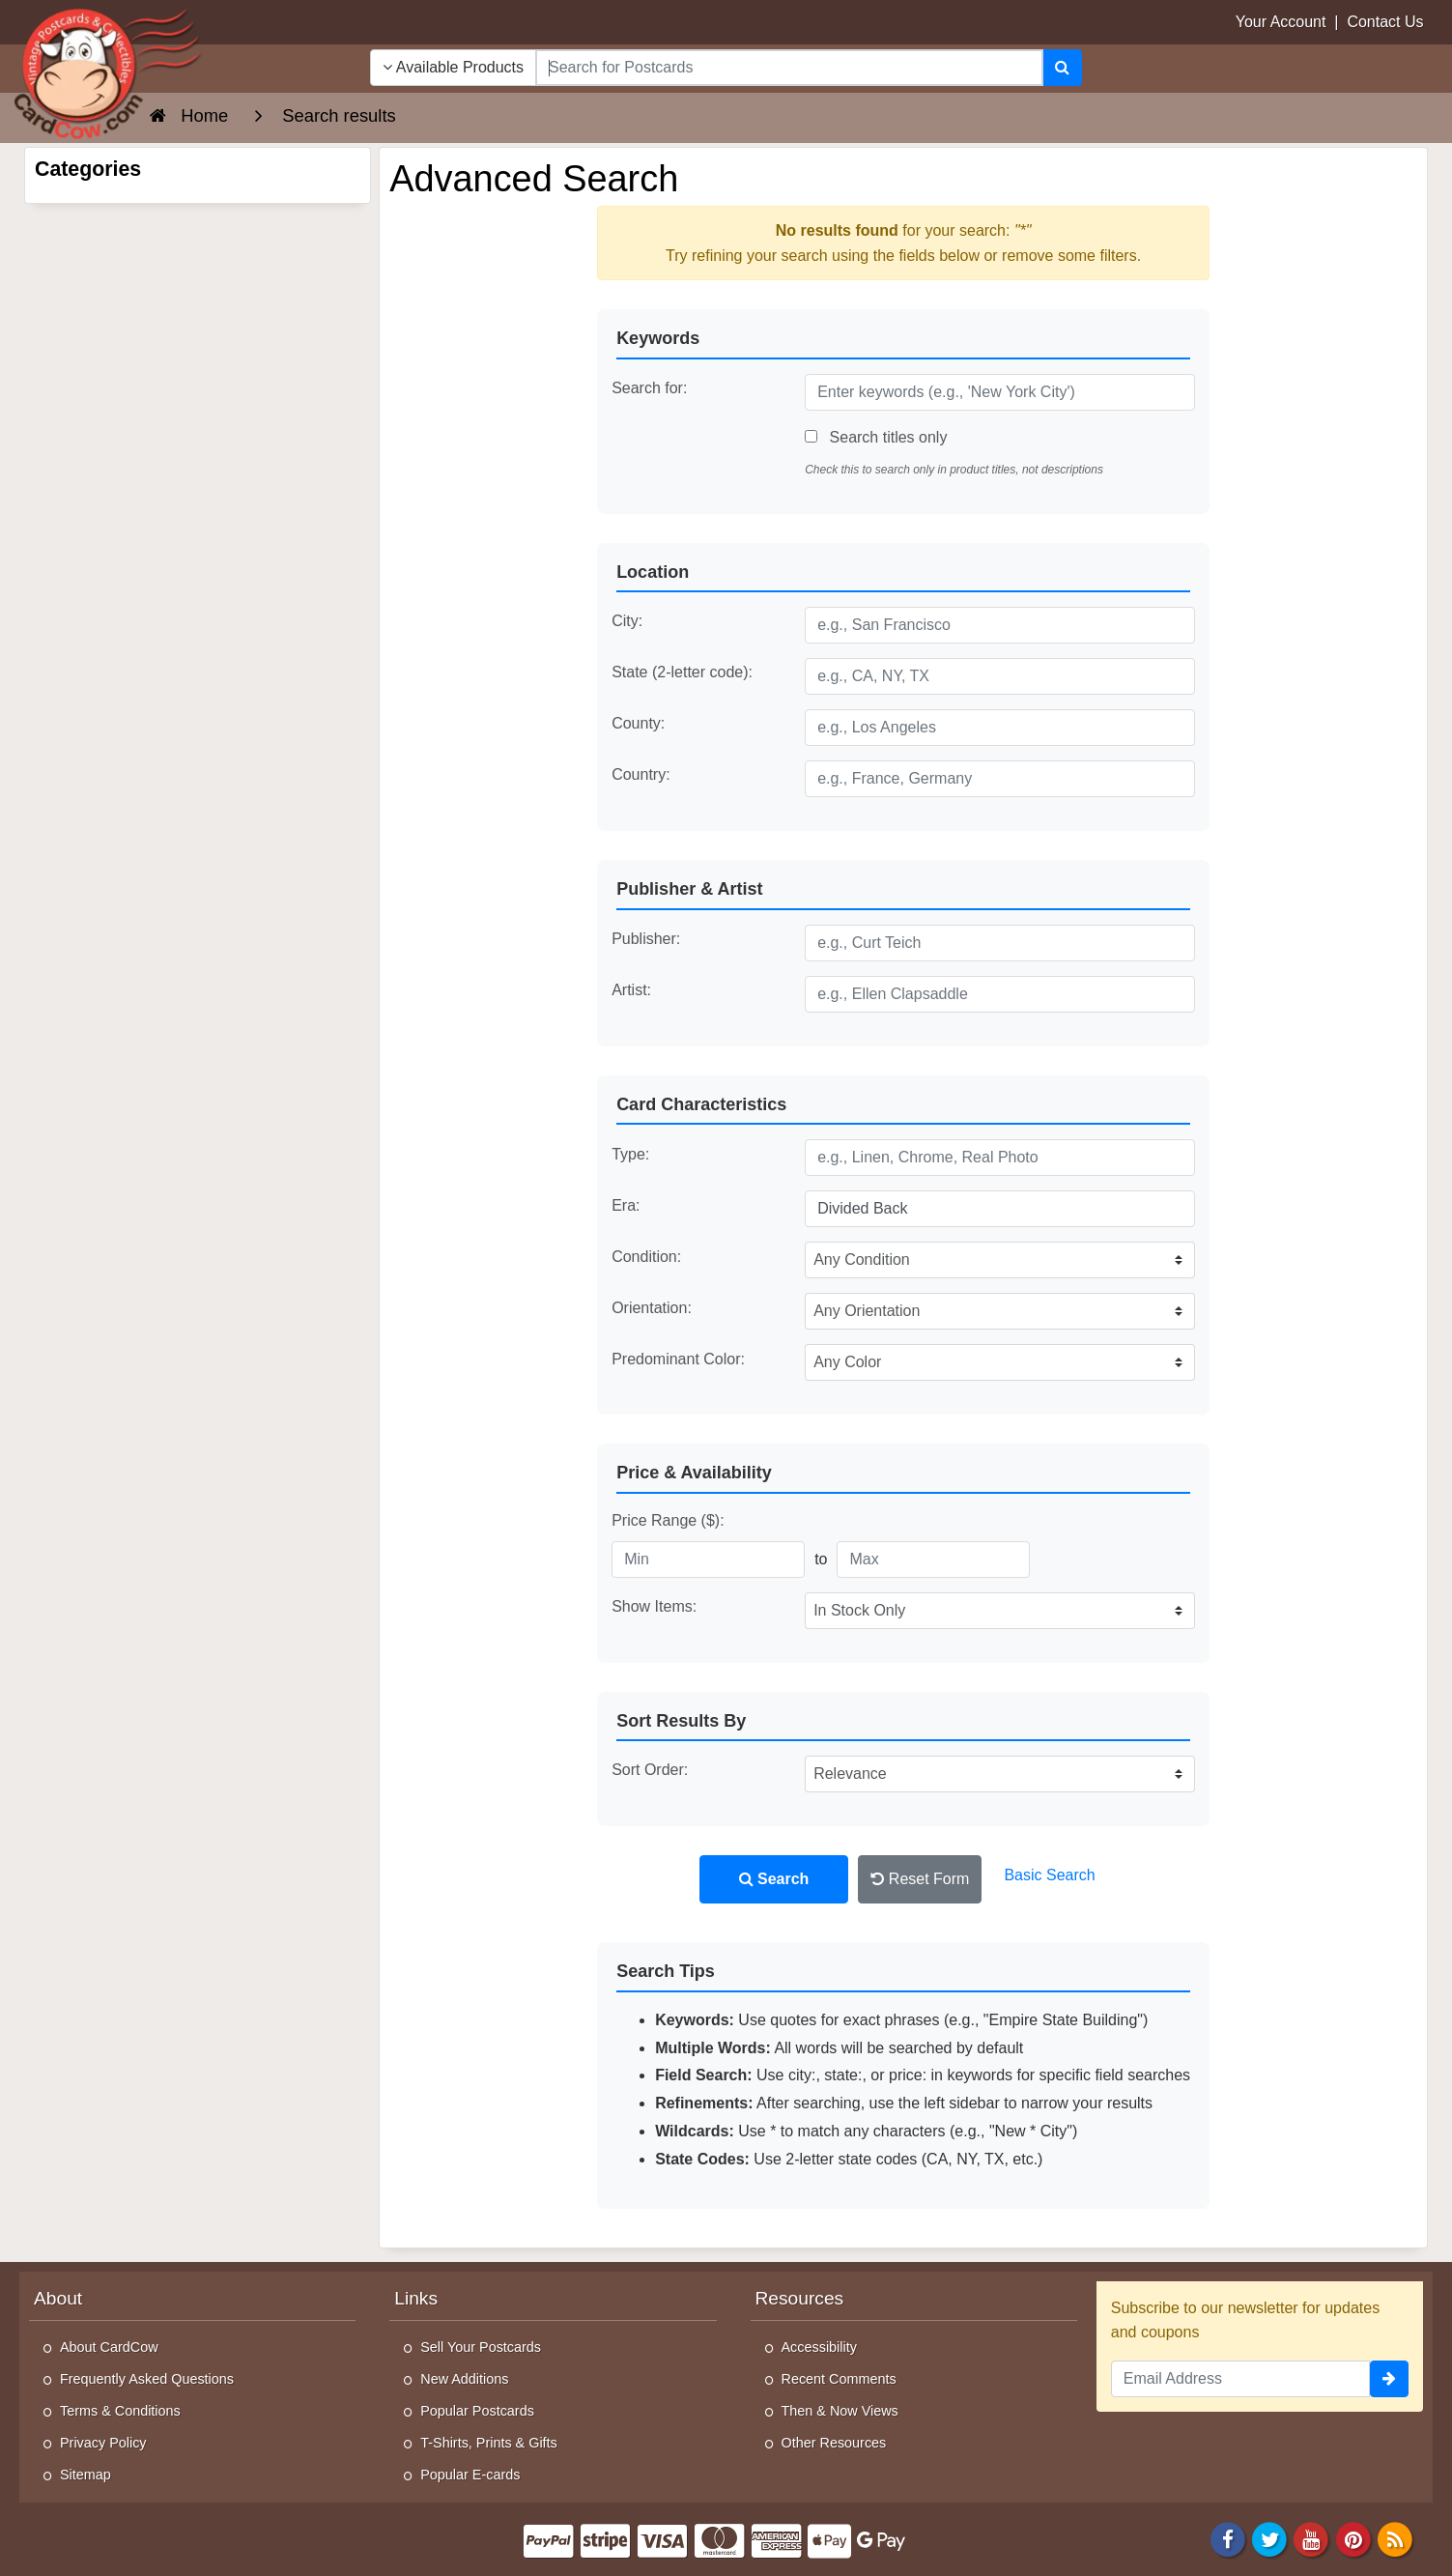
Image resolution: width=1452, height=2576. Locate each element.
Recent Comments (839, 2379)
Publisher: (646, 938)
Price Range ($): (668, 1520)
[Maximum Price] (933, 1559)
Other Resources (834, 2442)
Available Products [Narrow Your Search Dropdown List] (453, 67)
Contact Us (1385, 22)
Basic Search (1049, 1875)
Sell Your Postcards (480, 2347)
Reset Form (919, 1879)
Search (774, 1879)
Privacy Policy (103, 2442)
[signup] (1389, 2379)
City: (627, 621)
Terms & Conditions (120, 2411)
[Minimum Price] (708, 1559)
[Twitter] (1269, 2538)
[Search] (1062, 67)
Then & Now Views (840, 2411)
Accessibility (819, 2347)
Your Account (1281, 22)
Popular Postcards (477, 2411)
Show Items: (654, 1606)
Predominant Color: (678, 1359)
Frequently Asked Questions (147, 2379)
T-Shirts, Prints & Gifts (488, 2442)
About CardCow (109, 2347)
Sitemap (85, 2474)
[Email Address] (1240, 2379)
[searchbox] (789, 67)
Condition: (646, 1256)
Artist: (631, 990)
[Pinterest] (1353, 2538)
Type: (630, 1154)
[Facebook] (1228, 2538)
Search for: (649, 388)
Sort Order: (650, 1769)
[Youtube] (1312, 2538)
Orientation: (652, 1308)
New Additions (464, 2379)
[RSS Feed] (1395, 2538)
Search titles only (876, 437)
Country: (640, 774)
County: (638, 723)
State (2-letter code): (682, 672)
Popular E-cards (470, 2474)
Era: (626, 1205)
